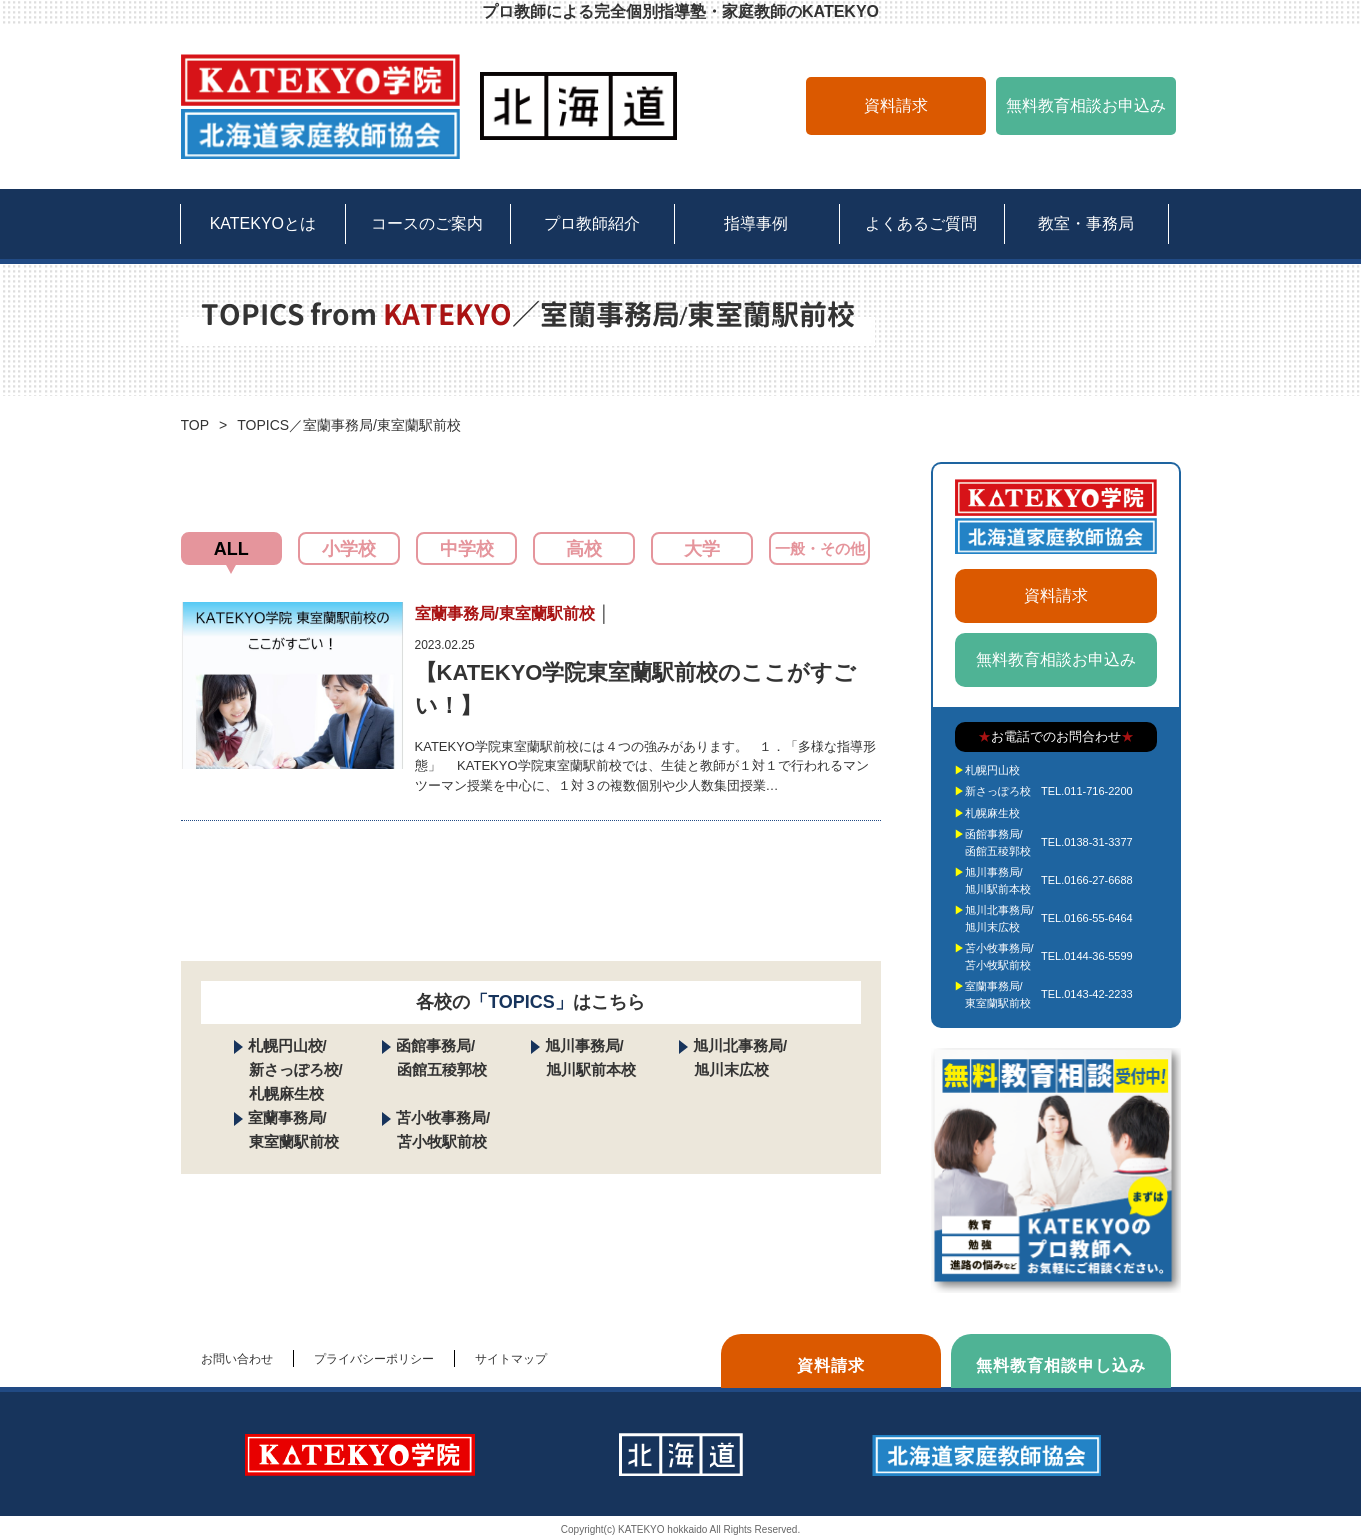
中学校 (467, 549)
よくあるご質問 (921, 223)
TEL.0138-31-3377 (1087, 842)
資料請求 (896, 105)
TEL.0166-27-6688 (1087, 880)
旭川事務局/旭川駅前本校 (998, 880)
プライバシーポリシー (374, 1359)
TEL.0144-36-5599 (1087, 956)
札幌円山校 (992, 770)
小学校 (349, 549)
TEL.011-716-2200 (1087, 791)
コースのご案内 (427, 223)
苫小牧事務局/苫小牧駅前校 (999, 956)
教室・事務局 (1086, 223)
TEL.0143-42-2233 (1087, 994)
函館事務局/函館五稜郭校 (998, 842)
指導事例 (756, 223)
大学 (702, 549)
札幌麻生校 (992, 813)
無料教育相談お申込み (1086, 105)
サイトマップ (511, 1359)
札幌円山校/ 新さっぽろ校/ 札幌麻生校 (288, 1069)
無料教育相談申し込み (1061, 1365)
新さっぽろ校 (998, 791)
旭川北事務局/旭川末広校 (999, 918)
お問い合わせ (237, 1359)
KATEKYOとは (263, 223)
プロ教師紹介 (592, 223)
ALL (231, 549)
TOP (195, 425)
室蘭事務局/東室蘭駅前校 (998, 994)
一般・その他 (820, 548)
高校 (584, 549)
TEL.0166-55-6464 (1087, 918)
